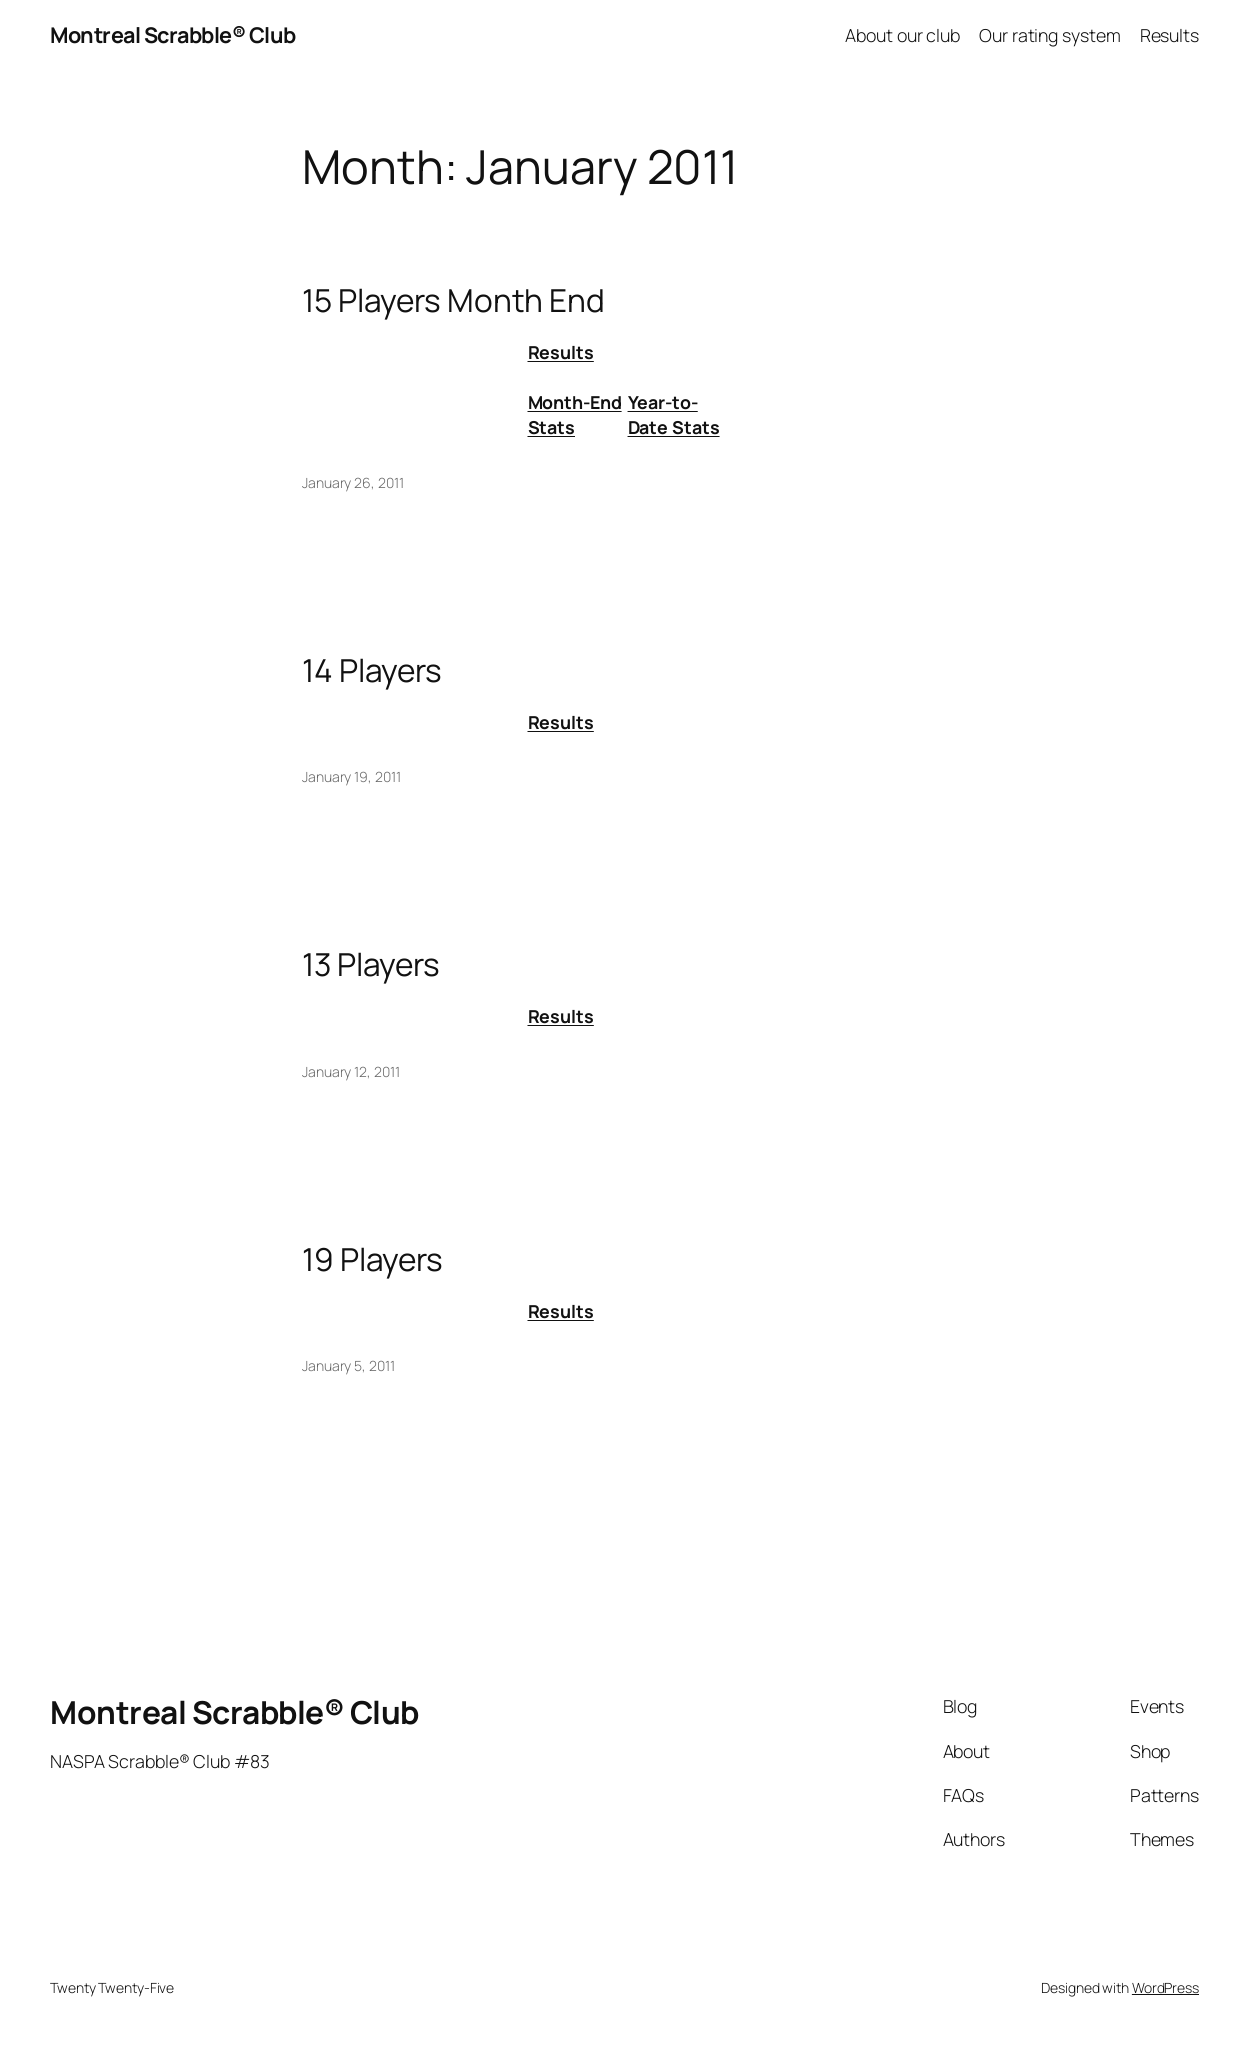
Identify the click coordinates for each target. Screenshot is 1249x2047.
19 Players (372, 1259)
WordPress (1165, 1987)
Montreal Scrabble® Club (173, 34)
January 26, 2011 (352, 482)
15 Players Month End (453, 300)
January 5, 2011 (348, 1365)
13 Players (371, 964)
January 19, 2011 (351, 776)
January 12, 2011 (350, 1071)
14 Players (372, 670)
